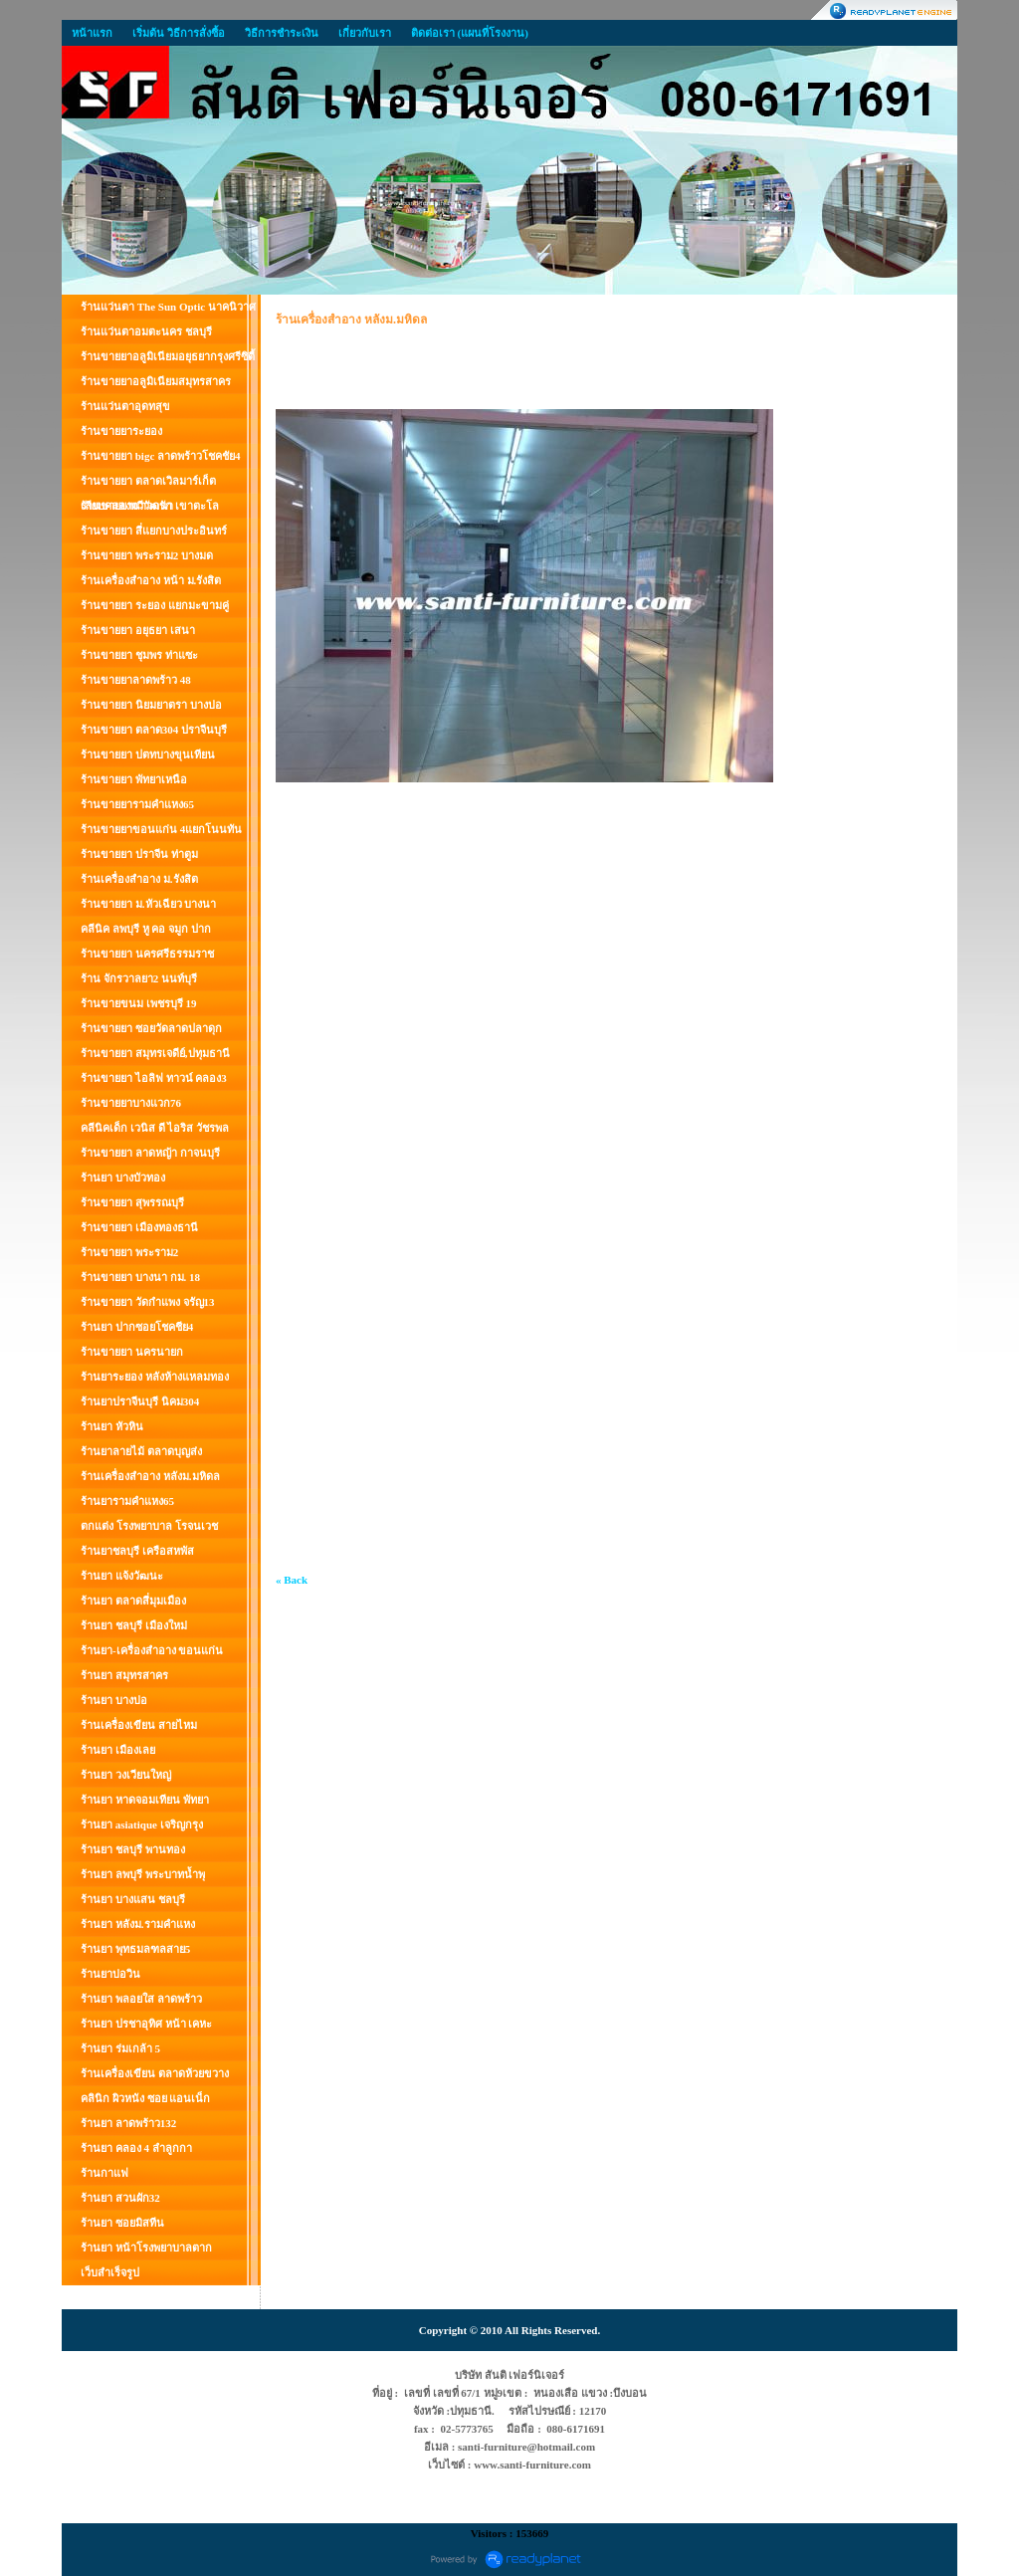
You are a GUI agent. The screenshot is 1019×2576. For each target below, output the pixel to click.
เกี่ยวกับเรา (364, 33)
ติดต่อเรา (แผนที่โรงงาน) (469, 33)
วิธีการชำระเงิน (281, 33)
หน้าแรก (92, 33)
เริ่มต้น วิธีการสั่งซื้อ (178, 33)
